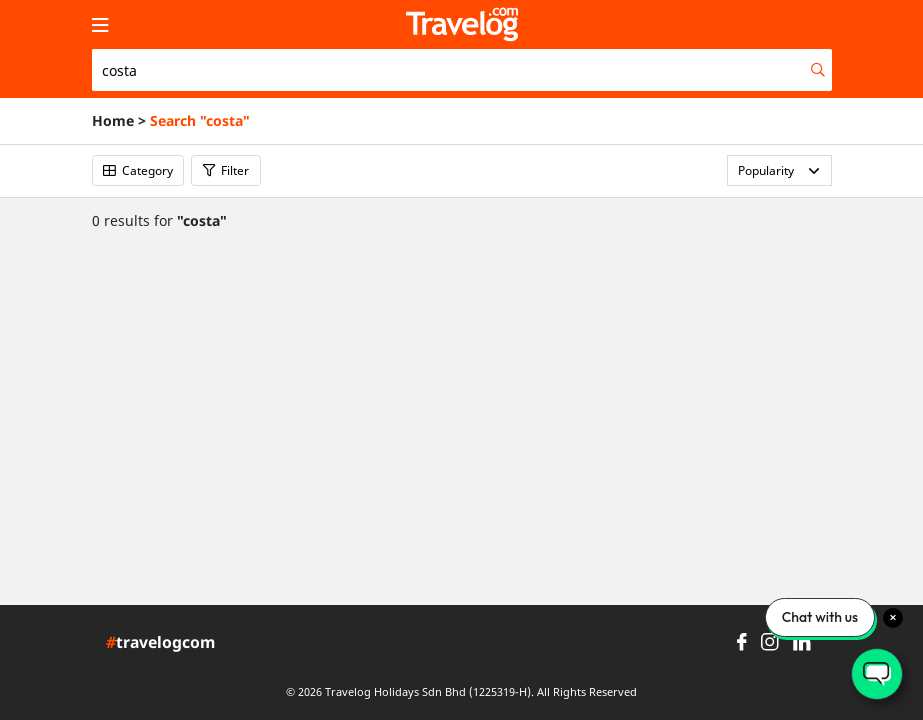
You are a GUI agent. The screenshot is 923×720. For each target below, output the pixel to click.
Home (113, 121)
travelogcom (160, 643)
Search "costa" (200, 121)
